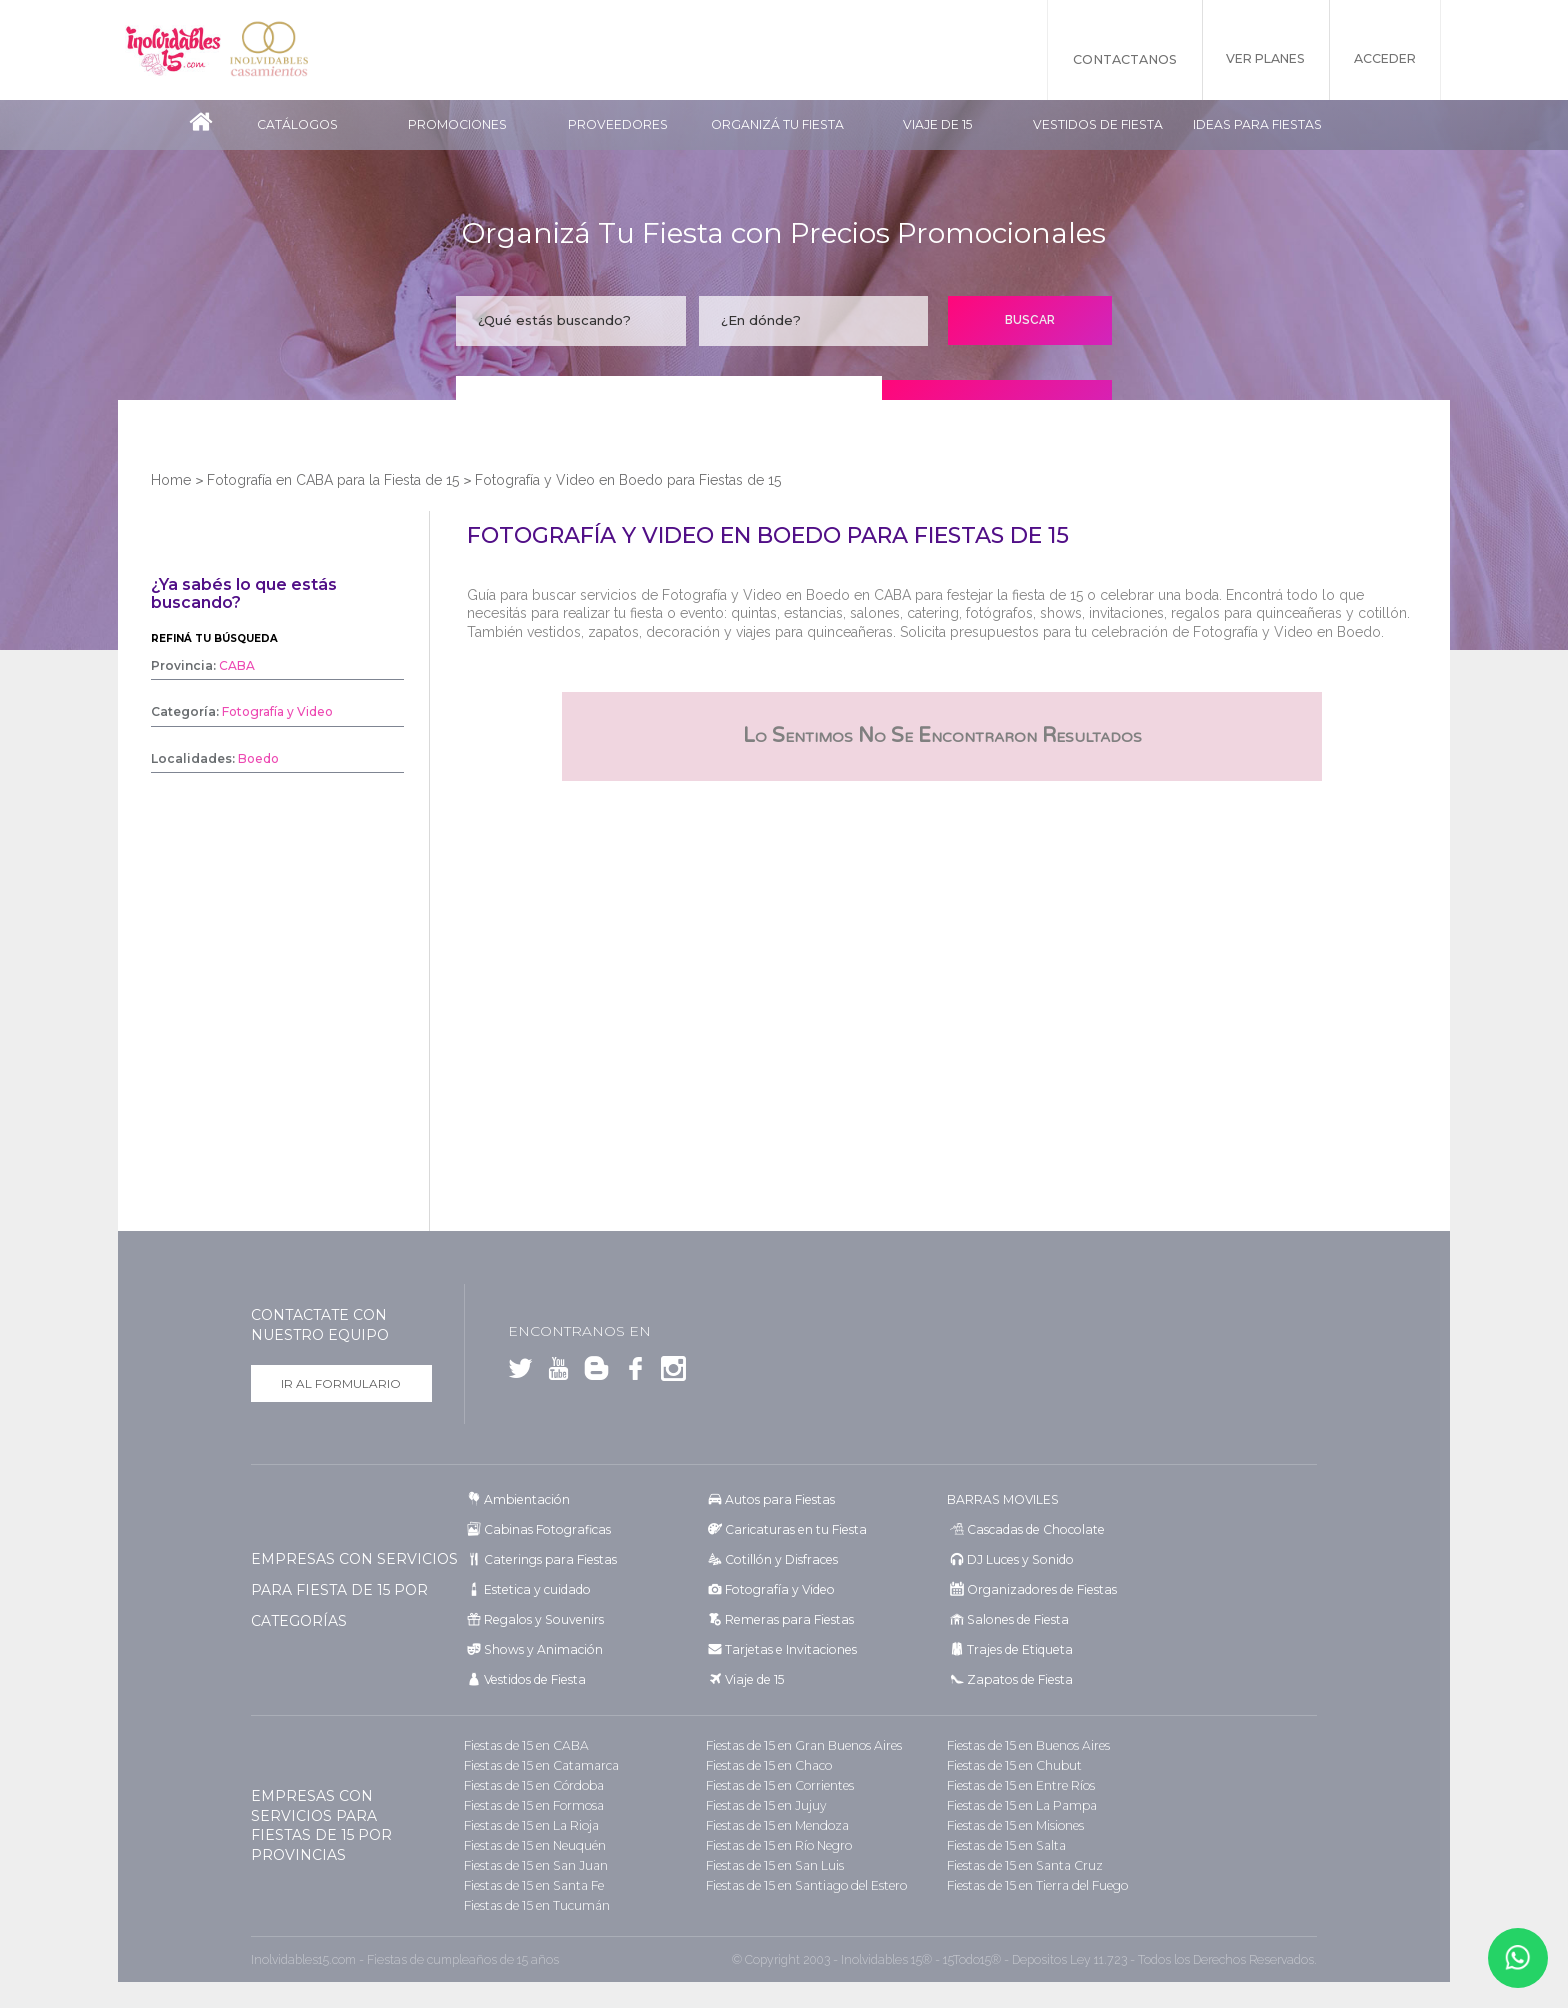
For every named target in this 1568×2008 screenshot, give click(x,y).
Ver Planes (1257, 59)
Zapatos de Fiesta (1016, 1679)
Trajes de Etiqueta (1017, 1649)
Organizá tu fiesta (777, 124)
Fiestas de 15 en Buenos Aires (1027, 1745)
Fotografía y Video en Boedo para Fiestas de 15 (628, 480)
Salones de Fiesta (1014, 1619)
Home (171, 480)
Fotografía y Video (776, 1589)
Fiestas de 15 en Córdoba (532, 1785)
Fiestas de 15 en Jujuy (765, 1805)
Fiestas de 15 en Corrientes (778, 1785)
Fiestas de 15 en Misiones (1014, 1825)
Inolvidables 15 (175, 50)
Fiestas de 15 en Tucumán (535, 1905)
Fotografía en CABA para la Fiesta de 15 (333, 480)
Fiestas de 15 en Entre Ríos (1020, 1785)
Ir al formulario (341, 1383)
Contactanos (1112, 59)
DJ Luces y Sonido (1018, 1559)
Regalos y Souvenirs (540, 1619)
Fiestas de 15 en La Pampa (1019, 1805)
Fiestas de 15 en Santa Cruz (1022, 1865)
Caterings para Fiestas (547, 1559)
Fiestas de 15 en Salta (1004, 1845)
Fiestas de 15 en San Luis (773, 1865)
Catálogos (297, 124)
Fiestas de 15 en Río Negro (778, 1845)
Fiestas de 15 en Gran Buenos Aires (801, 1745)
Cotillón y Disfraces (779, 1559)
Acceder (1384, 59)
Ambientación (525, 1499)
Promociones (457, 124)
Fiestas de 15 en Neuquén (534, 1845)
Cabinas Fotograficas (544, 1529)
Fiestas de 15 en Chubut (1013, 1765)
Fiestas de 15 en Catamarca (538, 1765)
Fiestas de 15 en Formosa (532, 1805)
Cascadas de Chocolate (1032, 1529)
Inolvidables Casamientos (275, 50)
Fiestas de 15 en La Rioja (529, 1825)
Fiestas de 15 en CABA (524, 1745)
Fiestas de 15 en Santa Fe (531, 1885)
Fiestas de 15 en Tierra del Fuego (1036, 1885)
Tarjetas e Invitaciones (787, 1649)
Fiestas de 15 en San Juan (533, 1865)
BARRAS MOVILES (1002, 1499)
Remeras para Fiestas (786, 1619)
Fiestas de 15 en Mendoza (776, 1825)
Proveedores (618, 124)
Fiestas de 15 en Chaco (767, 1765)
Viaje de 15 (937, 124)
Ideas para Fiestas (1257, 124)
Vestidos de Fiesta (1098, 124)
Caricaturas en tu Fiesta (793, 1529)
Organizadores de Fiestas (1038, 1589)
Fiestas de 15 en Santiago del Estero (804, 1885)
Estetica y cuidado (535, 1589)
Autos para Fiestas (777, 1499)
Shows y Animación (540, 1649)
